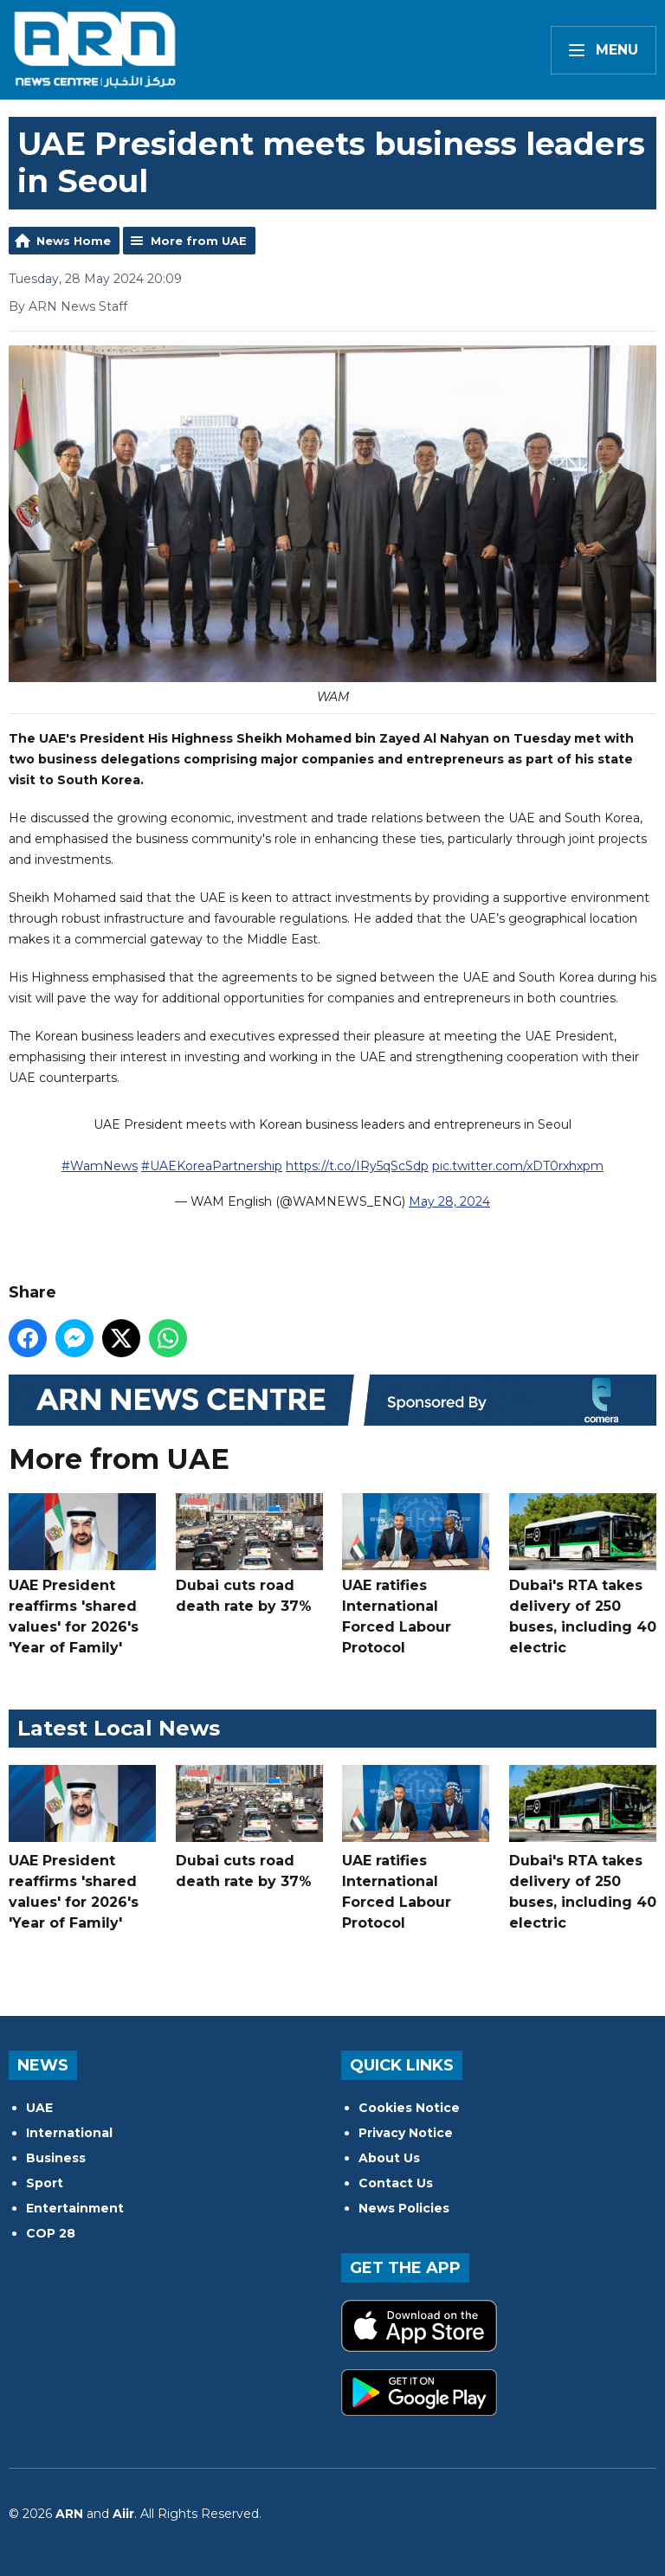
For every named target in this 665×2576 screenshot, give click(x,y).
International (69, 2133)
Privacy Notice (405, 2133)
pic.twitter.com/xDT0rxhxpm (518, 1166)
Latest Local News (118, 1728)
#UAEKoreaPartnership (211, 1166)
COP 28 (50, 2233)
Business (56, 2158)
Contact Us (395, 2183)
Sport (44, 2183)
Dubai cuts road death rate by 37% (249, 1553)
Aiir (123, 2513)
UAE (39, 2108)
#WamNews (99, 1166)
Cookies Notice (409, 2108)
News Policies (403, 2208)
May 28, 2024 (449, 1201)
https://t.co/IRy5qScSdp (357, 1166)
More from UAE (199, 241)
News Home (73, 241)
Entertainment (75, 2208)
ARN (69, 2513)
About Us (389, 2158)
